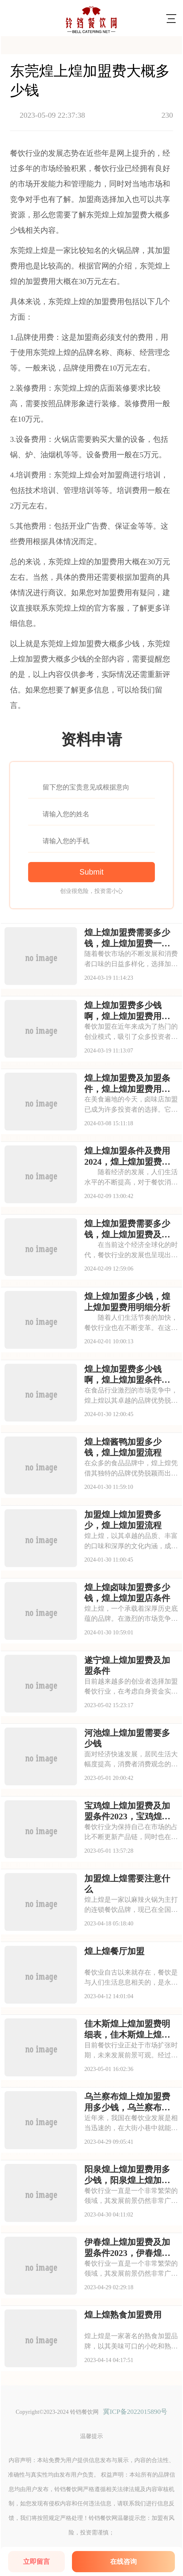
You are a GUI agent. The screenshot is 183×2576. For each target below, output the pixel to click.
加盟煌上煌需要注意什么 (127, 1884)
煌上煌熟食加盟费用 (123, 2315)
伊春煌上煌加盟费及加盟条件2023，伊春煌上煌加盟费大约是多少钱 (127, 2247)
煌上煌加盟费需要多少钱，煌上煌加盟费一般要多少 (127, 938)
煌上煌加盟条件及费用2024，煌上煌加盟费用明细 (127, 1156)
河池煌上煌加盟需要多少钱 (127, 1738)
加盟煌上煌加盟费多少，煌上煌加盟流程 (123, 1520)
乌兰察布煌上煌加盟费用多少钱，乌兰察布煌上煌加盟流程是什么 (127, 2102)
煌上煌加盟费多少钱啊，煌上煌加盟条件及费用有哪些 (127, 1374)
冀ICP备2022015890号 (135, 2411)
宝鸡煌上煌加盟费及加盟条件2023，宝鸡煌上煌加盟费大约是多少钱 (127, 1811)
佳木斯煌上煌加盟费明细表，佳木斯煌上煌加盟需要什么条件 (127, 2029)
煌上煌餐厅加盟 (114, 1951)
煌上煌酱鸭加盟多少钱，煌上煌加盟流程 (123, 1447)
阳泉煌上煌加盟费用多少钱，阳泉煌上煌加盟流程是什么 (127, 2175)
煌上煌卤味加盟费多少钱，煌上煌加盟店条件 (127, 1593)
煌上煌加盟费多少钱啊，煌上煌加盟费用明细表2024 (127, 1011)
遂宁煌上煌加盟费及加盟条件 (127, 1665)
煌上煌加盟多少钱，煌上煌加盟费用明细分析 (127, 1301)
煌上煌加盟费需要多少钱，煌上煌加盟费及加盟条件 (127, 1229)
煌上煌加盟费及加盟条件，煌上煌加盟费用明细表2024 (127, 1083)
